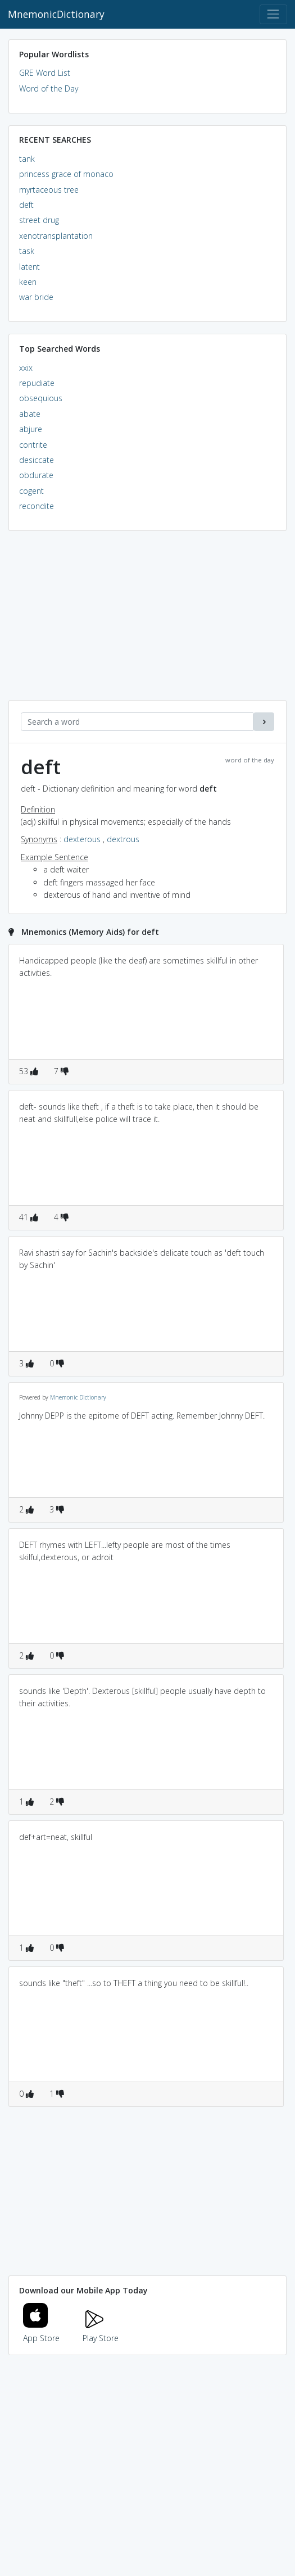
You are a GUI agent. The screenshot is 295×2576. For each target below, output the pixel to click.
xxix (26, 367)
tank (27, 158)
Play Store (101, 2331)
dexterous (82, 839)
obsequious (40, 398)
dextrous (123, 839)
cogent (31, 490)
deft (26, 204)
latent (29, 266)
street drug (39, 220)
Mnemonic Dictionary (78, 1397)
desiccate (36, 460)
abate (29, 413)
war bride (36, 297)
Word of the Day (48, 88)
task (26, 251)
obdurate (36, 475)
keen (28, 281)
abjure (30, 429)
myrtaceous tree (49, 189)
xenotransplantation (56, 235)
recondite (36, 506)
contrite (33, 444)
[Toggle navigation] (273, 14)
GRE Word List (44, 72)
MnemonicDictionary (56, 14)
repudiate (37, 383)
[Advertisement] (147, 621)
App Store (41, 2331)
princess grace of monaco (66, 174)
